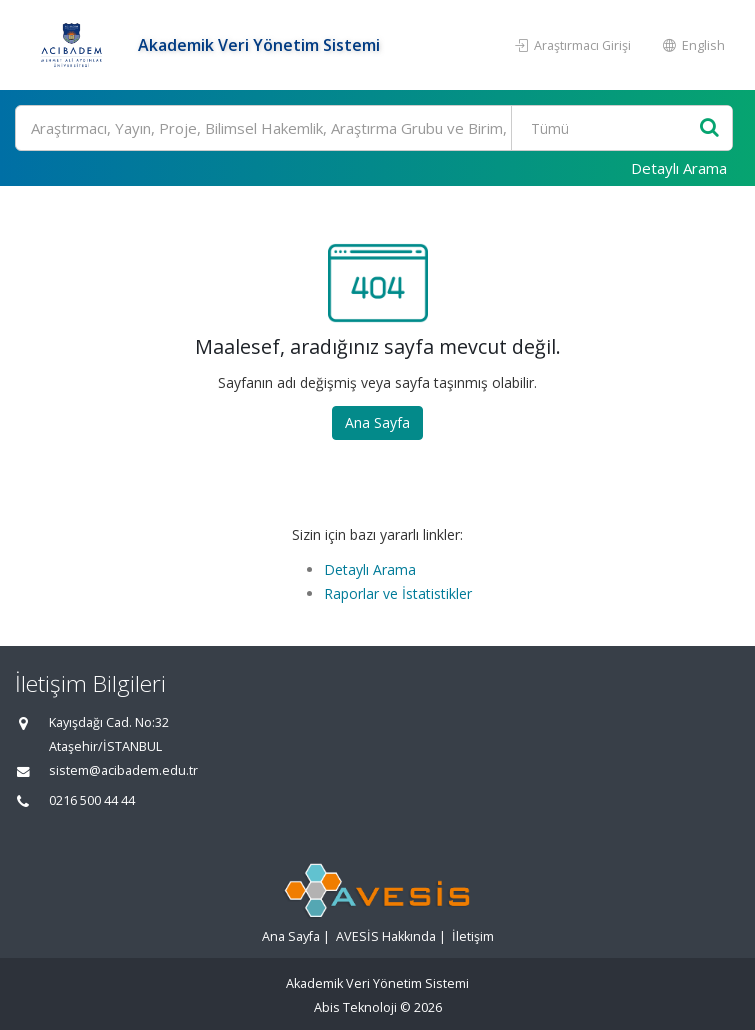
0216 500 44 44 (92, 800)
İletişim (473, 936)
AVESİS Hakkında (386, 936)
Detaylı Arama (679, 168)
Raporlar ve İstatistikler (398, 593)
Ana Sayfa (377, 422)
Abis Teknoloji (355, 1007)
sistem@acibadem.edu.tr (123, 770)
